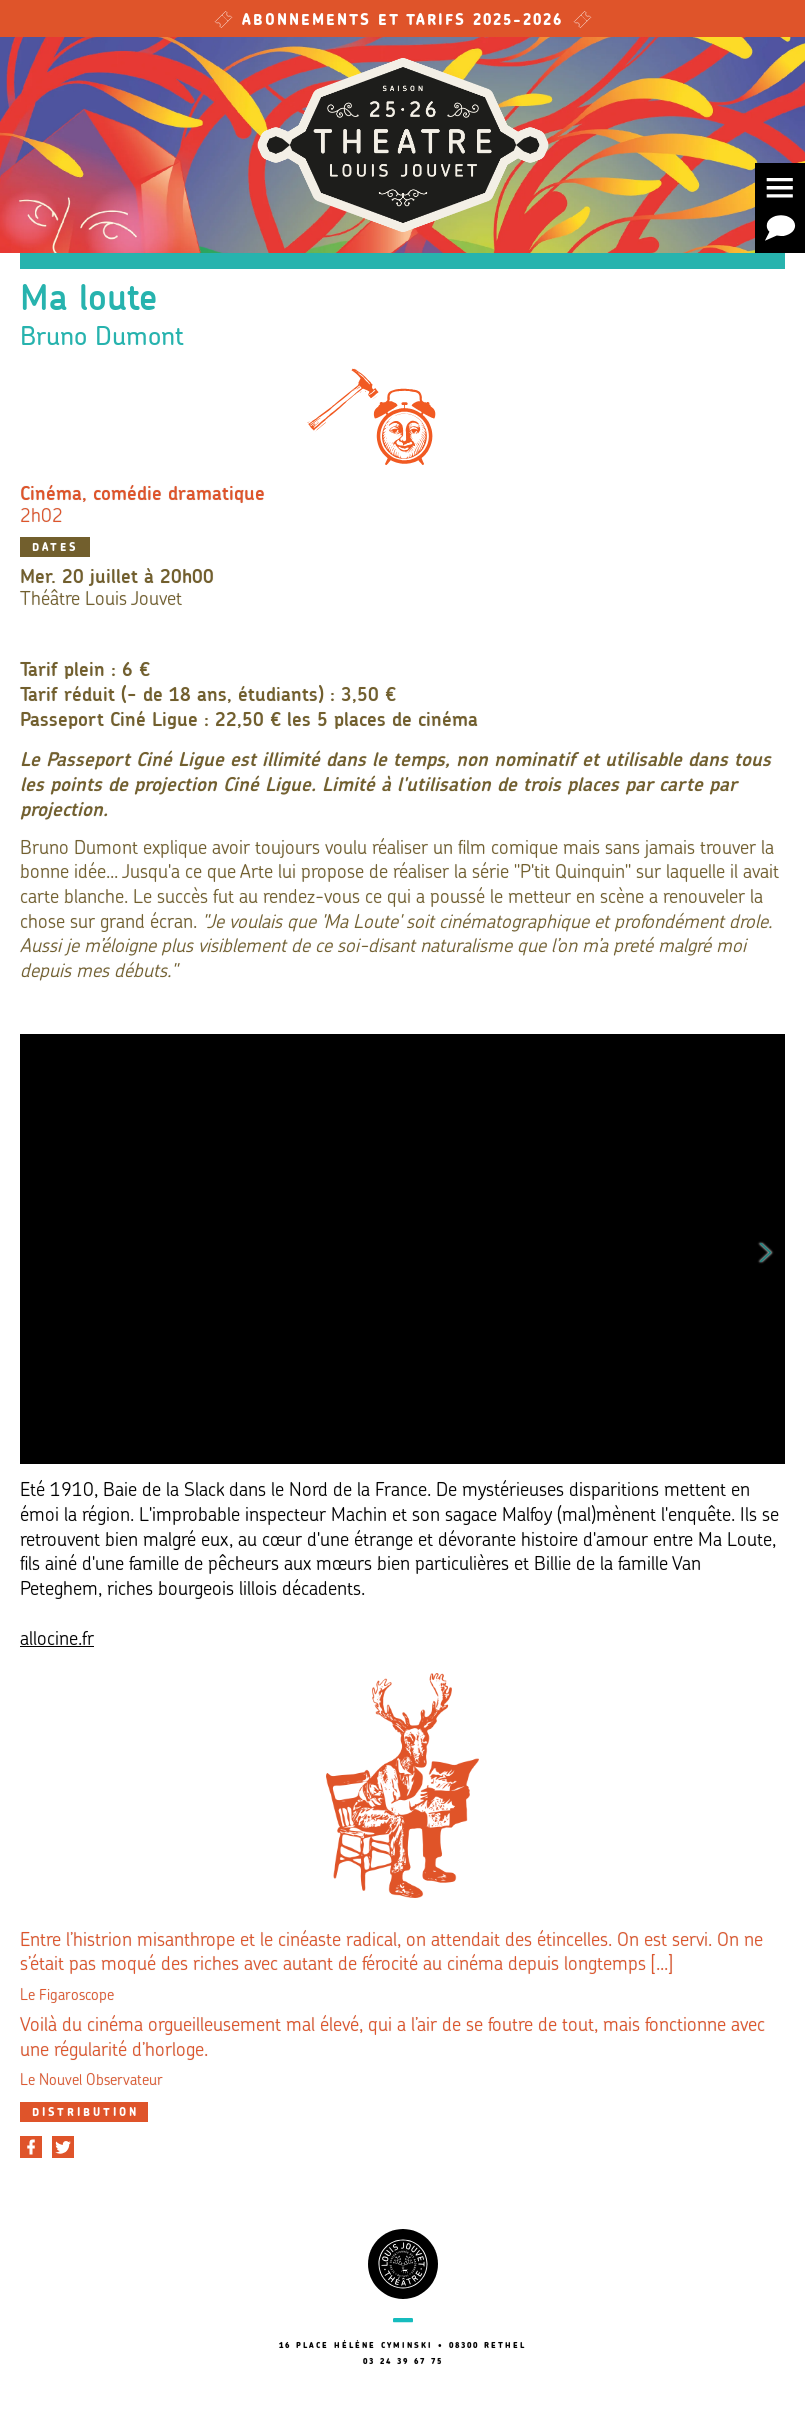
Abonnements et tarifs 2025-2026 (403, 21)
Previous (39, 1249)
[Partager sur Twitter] (63, 2147)
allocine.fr (57, 1640)
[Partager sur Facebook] (31, 2147)
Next (766, 1249)
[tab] (84, 2112)
